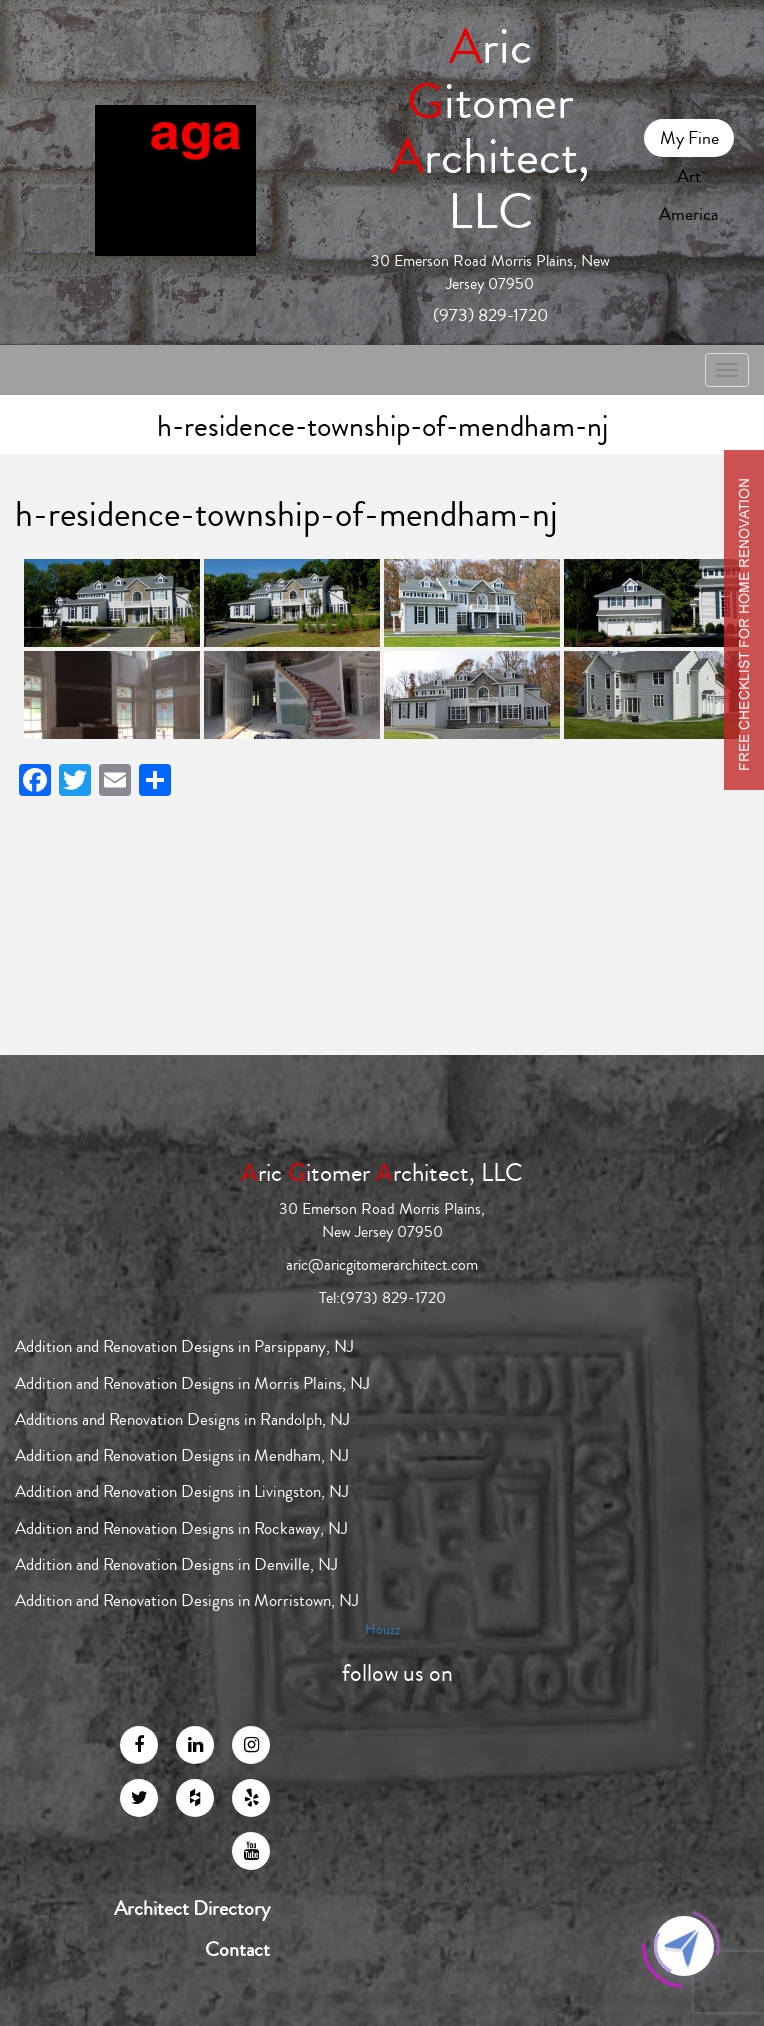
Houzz (382, 1630)
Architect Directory (192, 1909)
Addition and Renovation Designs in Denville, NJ (176, 1564)
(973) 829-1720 (490, 315)
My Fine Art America (689, 141)
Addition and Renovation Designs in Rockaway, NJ (181, 1528)
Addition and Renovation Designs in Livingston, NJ (182, 1491)
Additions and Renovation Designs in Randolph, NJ (182, 1419)
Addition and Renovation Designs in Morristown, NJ (187, 1600)
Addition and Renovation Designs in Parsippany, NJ (184, 1346)
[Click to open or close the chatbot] (684, 1946)
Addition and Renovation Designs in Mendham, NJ (182, 1455)
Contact (237, 1950)
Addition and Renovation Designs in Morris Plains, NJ (192, 1383)
